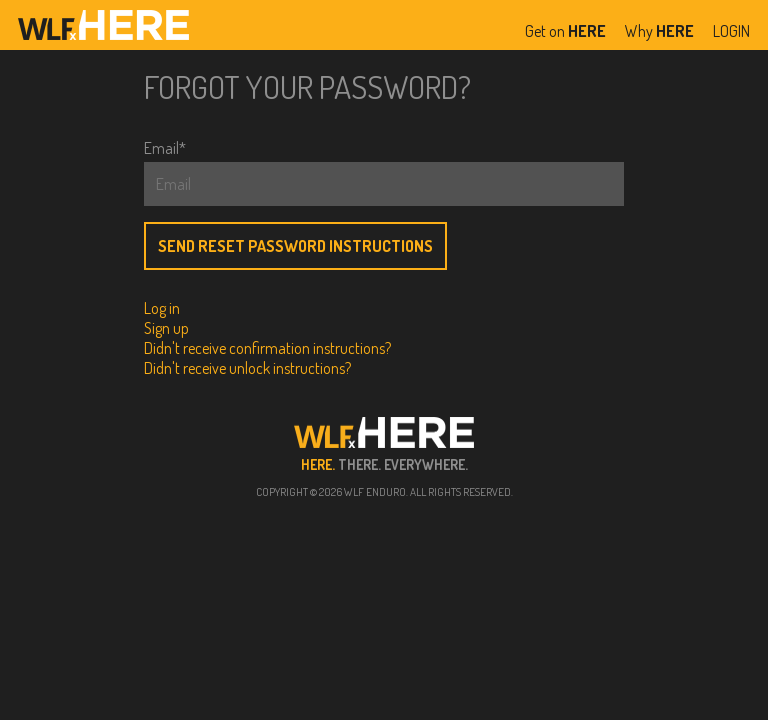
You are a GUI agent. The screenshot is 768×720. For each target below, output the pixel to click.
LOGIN (731, 31)
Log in (162, 308)
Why (659, 31)
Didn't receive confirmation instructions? (267, 348)
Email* (165, 148)
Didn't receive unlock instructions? (247, 368)
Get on (565, 31)
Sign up (166, 328)
